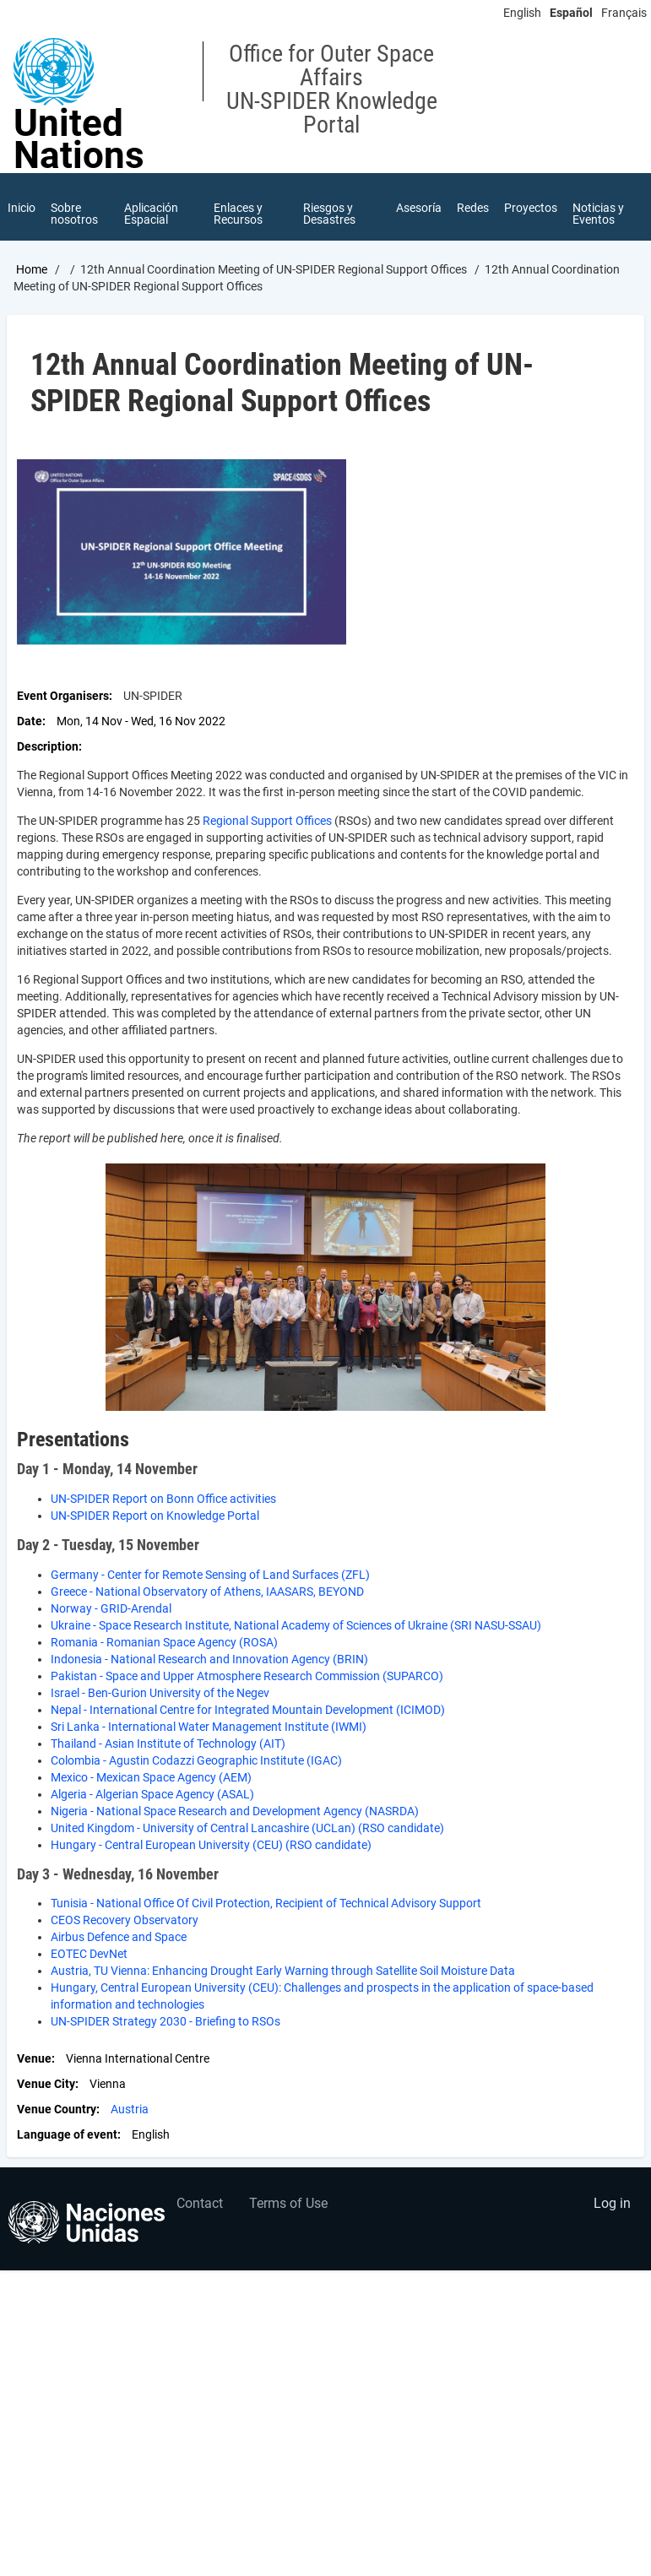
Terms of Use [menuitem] (288, 2203)
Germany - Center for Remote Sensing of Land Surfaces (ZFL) (210, 1574)
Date (29, 721)
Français (624, 12)
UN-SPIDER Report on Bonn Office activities (163, 1498)
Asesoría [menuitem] (419, 207)
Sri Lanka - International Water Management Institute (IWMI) (208, 1726)
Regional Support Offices (267, 820)
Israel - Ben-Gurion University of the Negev (160, 1693)
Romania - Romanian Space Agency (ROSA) (164, 1642)
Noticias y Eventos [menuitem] (598, 213)
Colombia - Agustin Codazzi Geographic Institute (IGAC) (196, 1760)
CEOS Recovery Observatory (124, 1920)
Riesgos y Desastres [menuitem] (329, 213)
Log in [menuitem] (612, 2203)
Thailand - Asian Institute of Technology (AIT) (168, 1743)
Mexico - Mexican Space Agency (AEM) (151, 1777)
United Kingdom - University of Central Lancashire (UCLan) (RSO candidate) (247, 1828)
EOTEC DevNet (89, 1953)
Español (571, 12)
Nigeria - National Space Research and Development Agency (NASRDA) (235, 1811)
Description (48, 746)
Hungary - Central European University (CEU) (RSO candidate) (211, 1845)
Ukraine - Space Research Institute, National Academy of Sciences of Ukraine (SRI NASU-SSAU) (296, 1625)
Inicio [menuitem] (21, 207)
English (522, 12)
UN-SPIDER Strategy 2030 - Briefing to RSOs (165, 2021)
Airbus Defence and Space (119, 1937)
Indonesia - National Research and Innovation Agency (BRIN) (209, 1659)
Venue (34, 2058)
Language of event (67, 2134)
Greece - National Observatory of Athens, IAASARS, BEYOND (207, 1591)
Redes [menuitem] (473, 207)
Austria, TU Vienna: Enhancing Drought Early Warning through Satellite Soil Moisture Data (283, 1970)
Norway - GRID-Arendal (111, 1608)
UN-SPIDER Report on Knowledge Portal (155, 1515)
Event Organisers (63, 695)
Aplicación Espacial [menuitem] (151, 213)
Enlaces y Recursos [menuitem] (238, 213)
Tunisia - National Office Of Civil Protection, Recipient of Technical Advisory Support (266, 1903)
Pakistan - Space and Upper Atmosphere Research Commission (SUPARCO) (247, 1676)
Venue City (46, 2084)
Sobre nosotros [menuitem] (74, 213)
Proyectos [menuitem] (530, 207)
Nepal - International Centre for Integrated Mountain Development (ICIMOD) (248, 1709)
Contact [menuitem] (199, 2203)
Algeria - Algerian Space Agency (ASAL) (152, 1794)
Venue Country (56, 2109)
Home (31, 269)
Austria (130, 2109)
